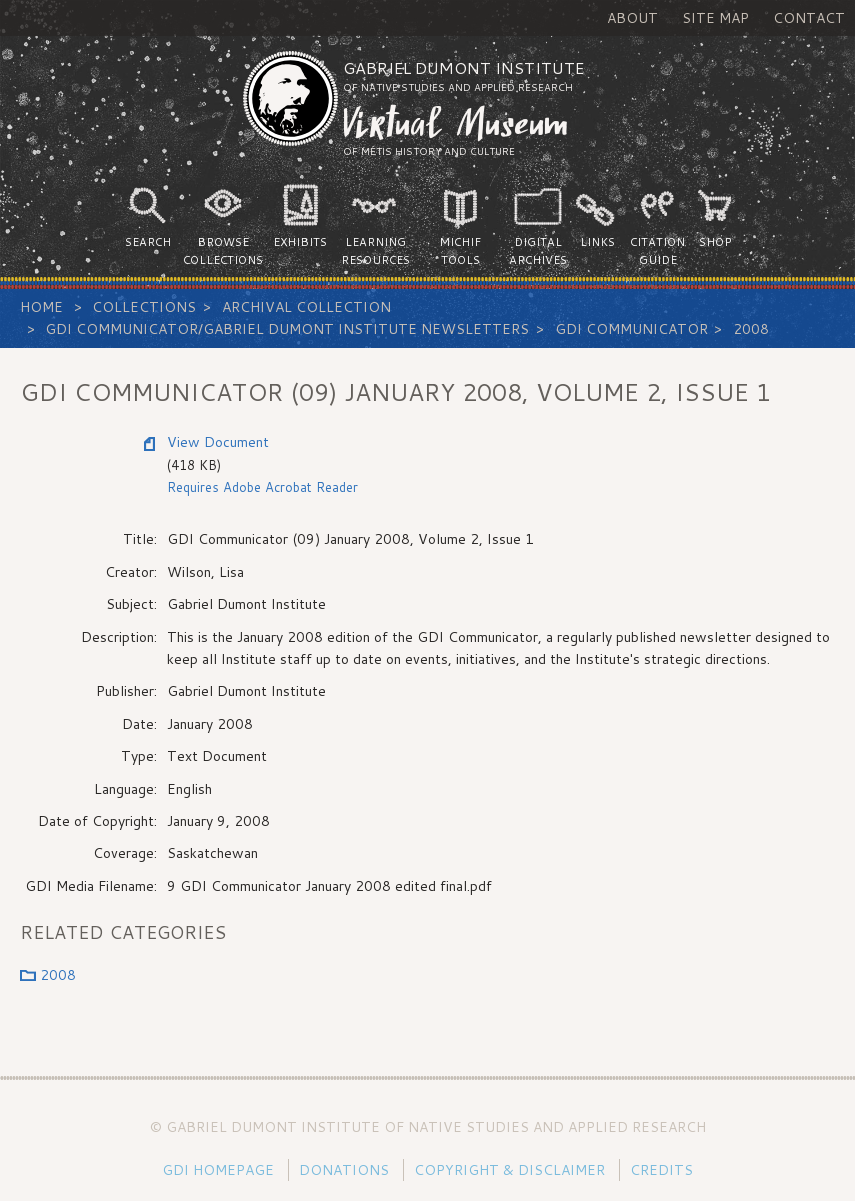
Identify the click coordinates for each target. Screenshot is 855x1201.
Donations (344, 1170)
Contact (809, 18)
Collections (144, 307)
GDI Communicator (631, 329)
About (632, 18)
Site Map (715, 18)
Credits (661, 1170)
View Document (218, 442)
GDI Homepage (218, 1170)
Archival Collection (306, 307)
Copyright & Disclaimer (509, 1170)
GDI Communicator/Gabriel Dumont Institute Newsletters (287, 329)
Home (41, 307)
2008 (751, 329)
